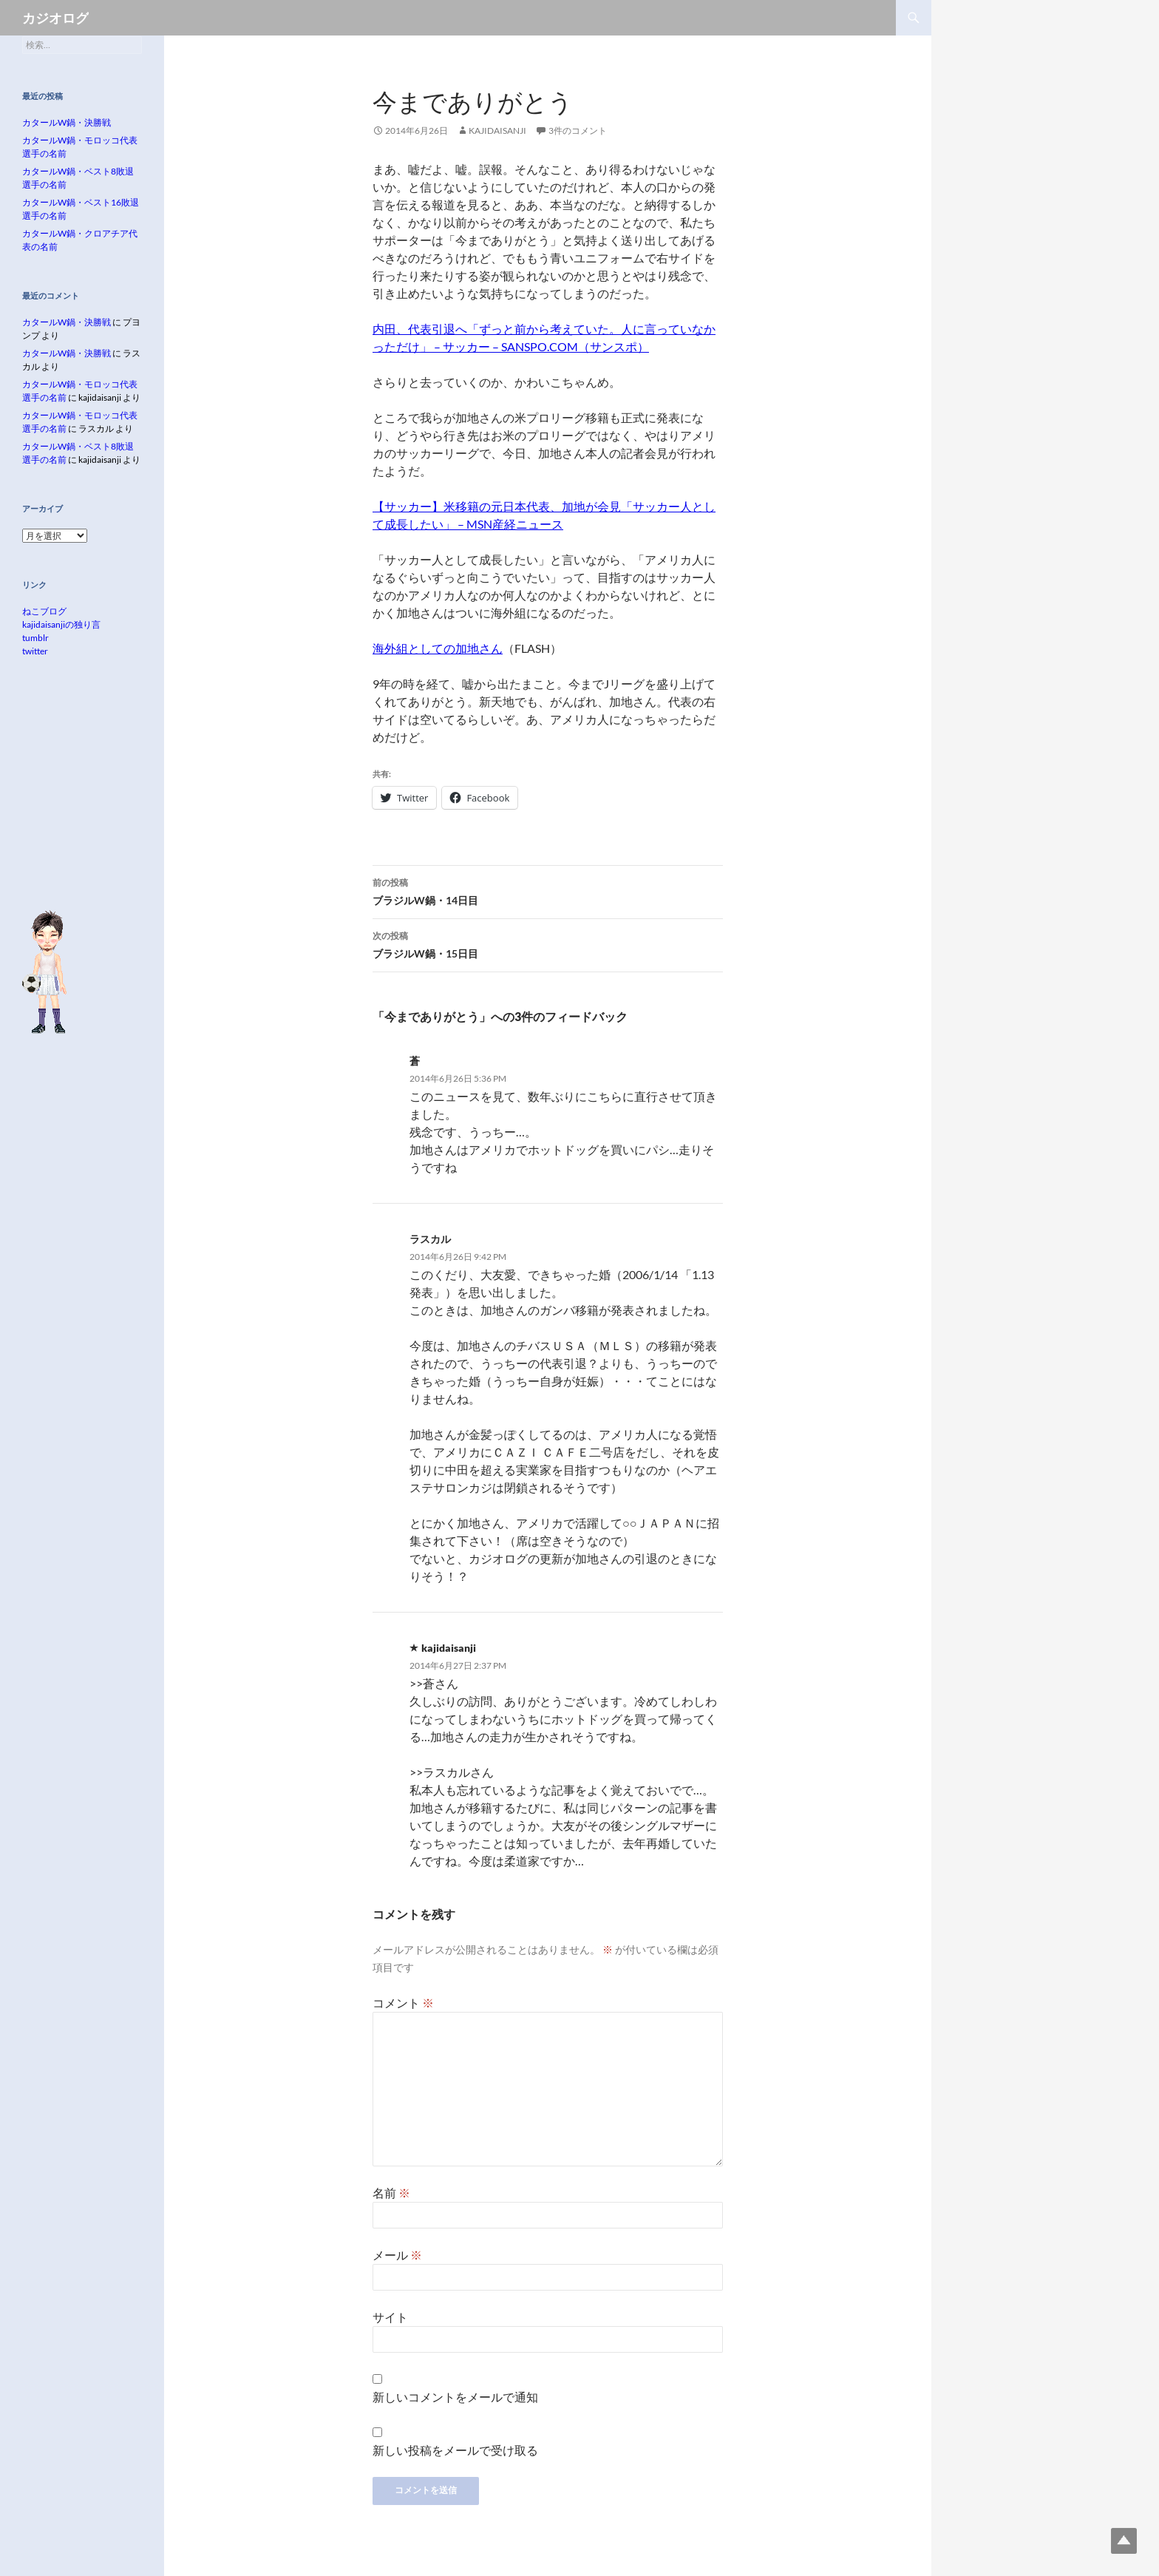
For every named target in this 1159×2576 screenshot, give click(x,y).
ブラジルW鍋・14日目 (548, 890)
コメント (403, 2003)
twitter (35, 651)
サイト (390, 2317)
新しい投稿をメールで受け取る (455, 2450)
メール (397, 2255)
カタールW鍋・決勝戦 (66, 122)
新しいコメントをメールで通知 (455, 2397)
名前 (391, 2193)
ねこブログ (44, 611)
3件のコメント (577, 130)
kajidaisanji (497, 130)
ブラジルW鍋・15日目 (548, 943)
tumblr (35, 637)
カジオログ (55, 18)
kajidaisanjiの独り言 (61, 624)
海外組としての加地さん (438, 648)
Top (1124, 2541)
